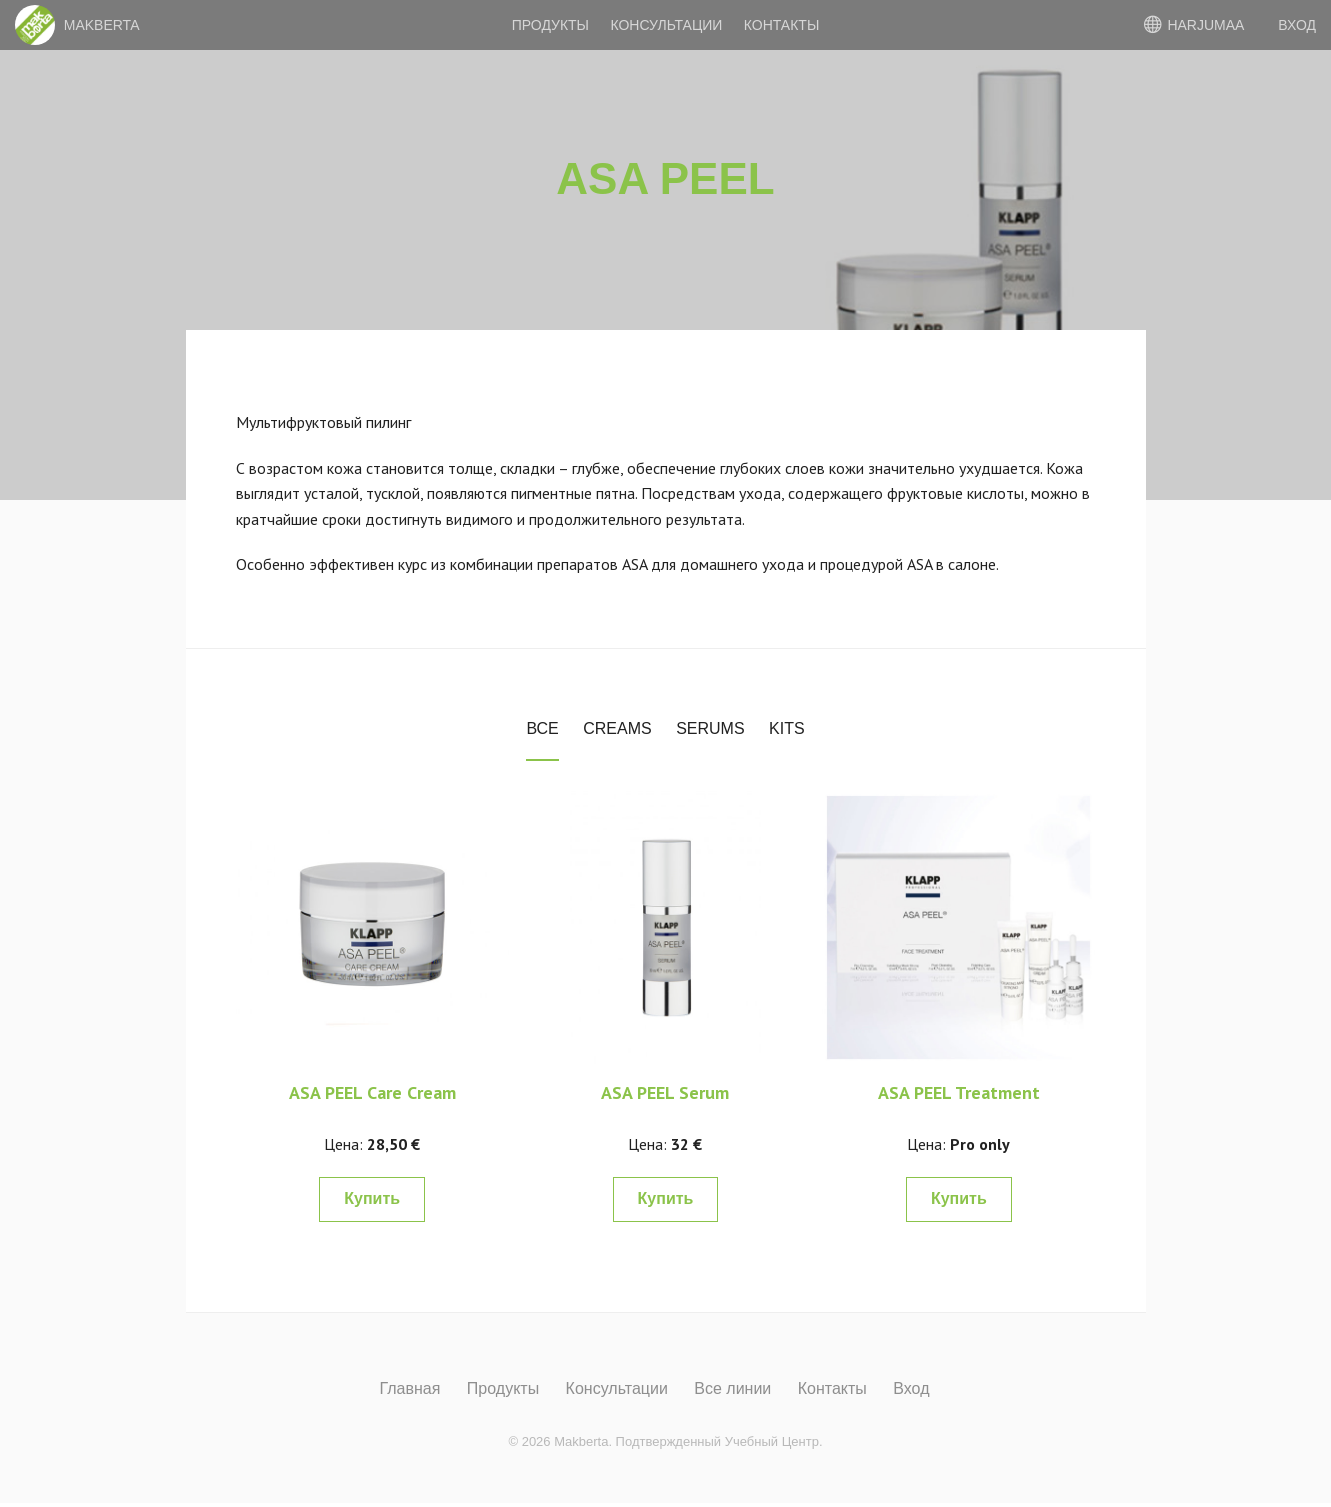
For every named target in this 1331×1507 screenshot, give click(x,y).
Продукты (550, 25)
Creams (617, 728)
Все (542, 728)
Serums (710, 728)
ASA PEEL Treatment (959, 1092)
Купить (372, 1198)
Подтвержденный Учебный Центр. (719, 1441)
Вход (911, 1389)
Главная (410, 1389)
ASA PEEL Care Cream (372, 1092)
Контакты (782, 25)
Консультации (666, 25)
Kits (787, 728)
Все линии (732, 1389)
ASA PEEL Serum (665, 1092)
